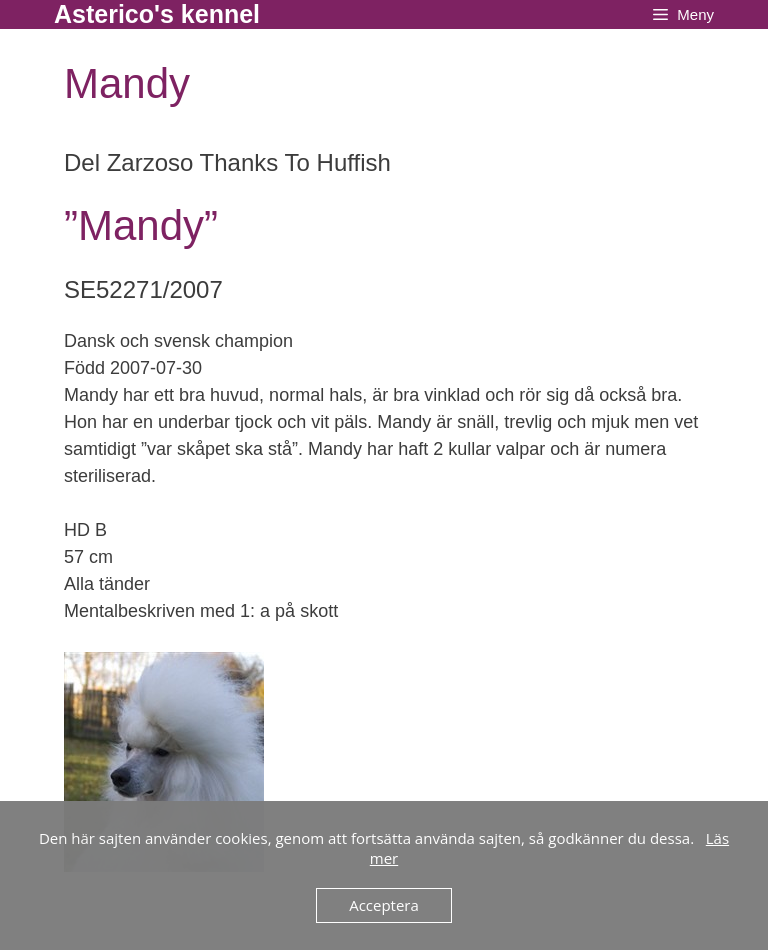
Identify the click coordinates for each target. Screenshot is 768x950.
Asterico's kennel (157, 14)
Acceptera (384, 905)
